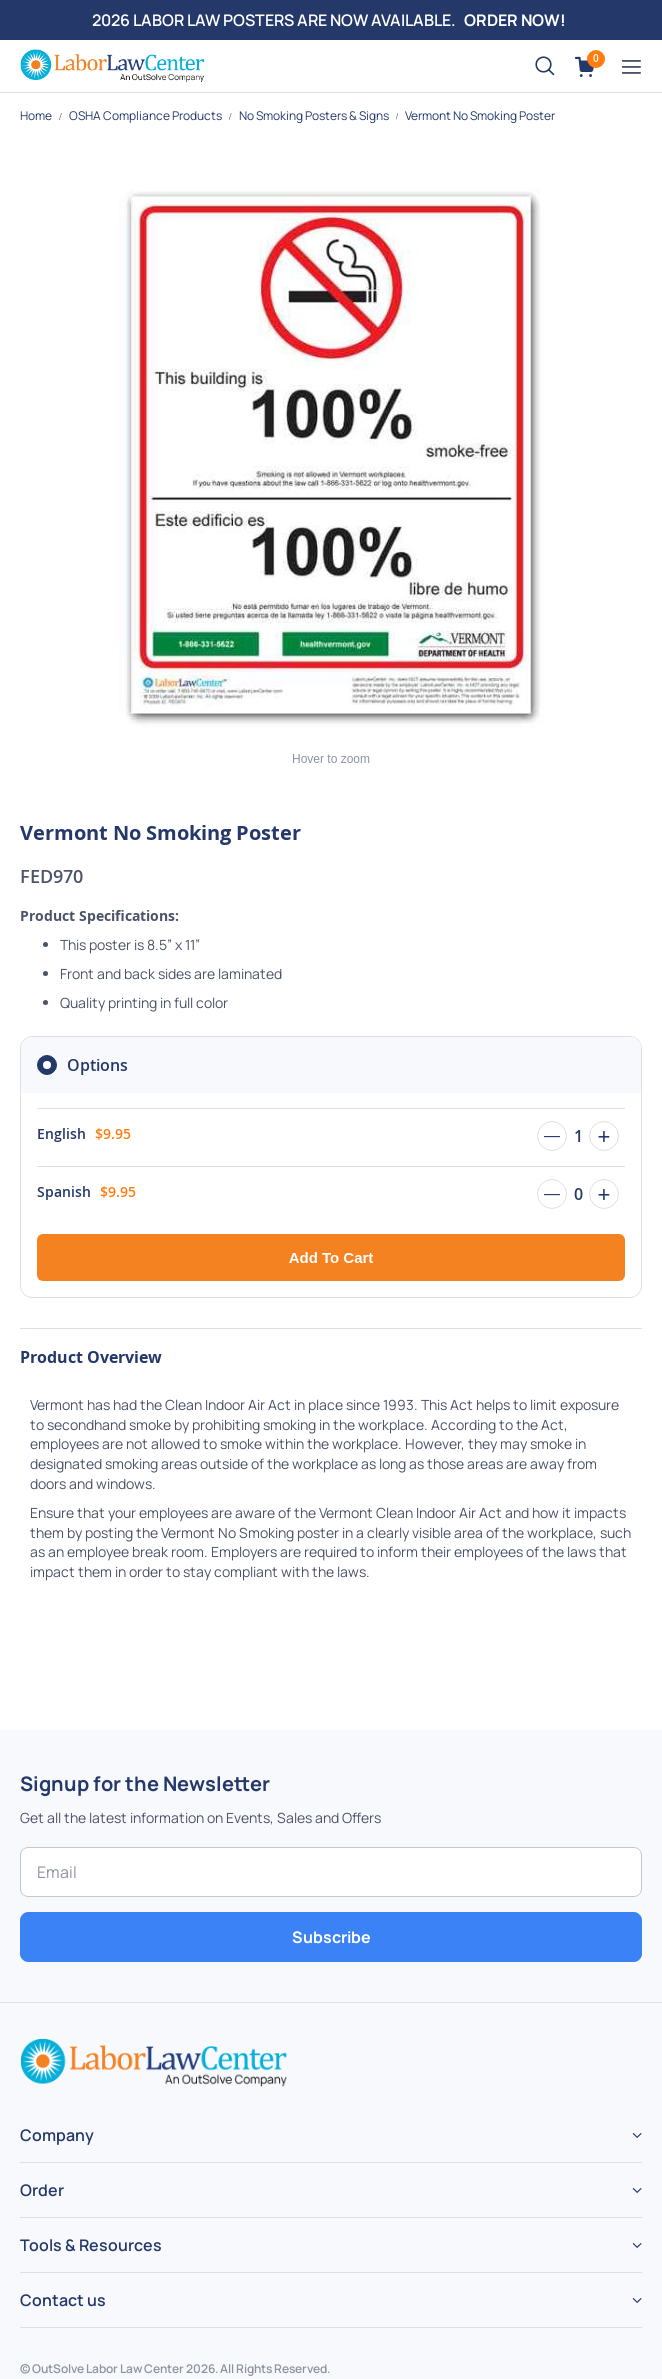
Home (37, 115)
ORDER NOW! (515, 20)
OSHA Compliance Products (146, 115)
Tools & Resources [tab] (91, 2245)
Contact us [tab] (63, 2300)
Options (97, 1065)
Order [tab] (42, 2190)
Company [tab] (57, 2135)
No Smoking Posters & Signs (315, 115)
